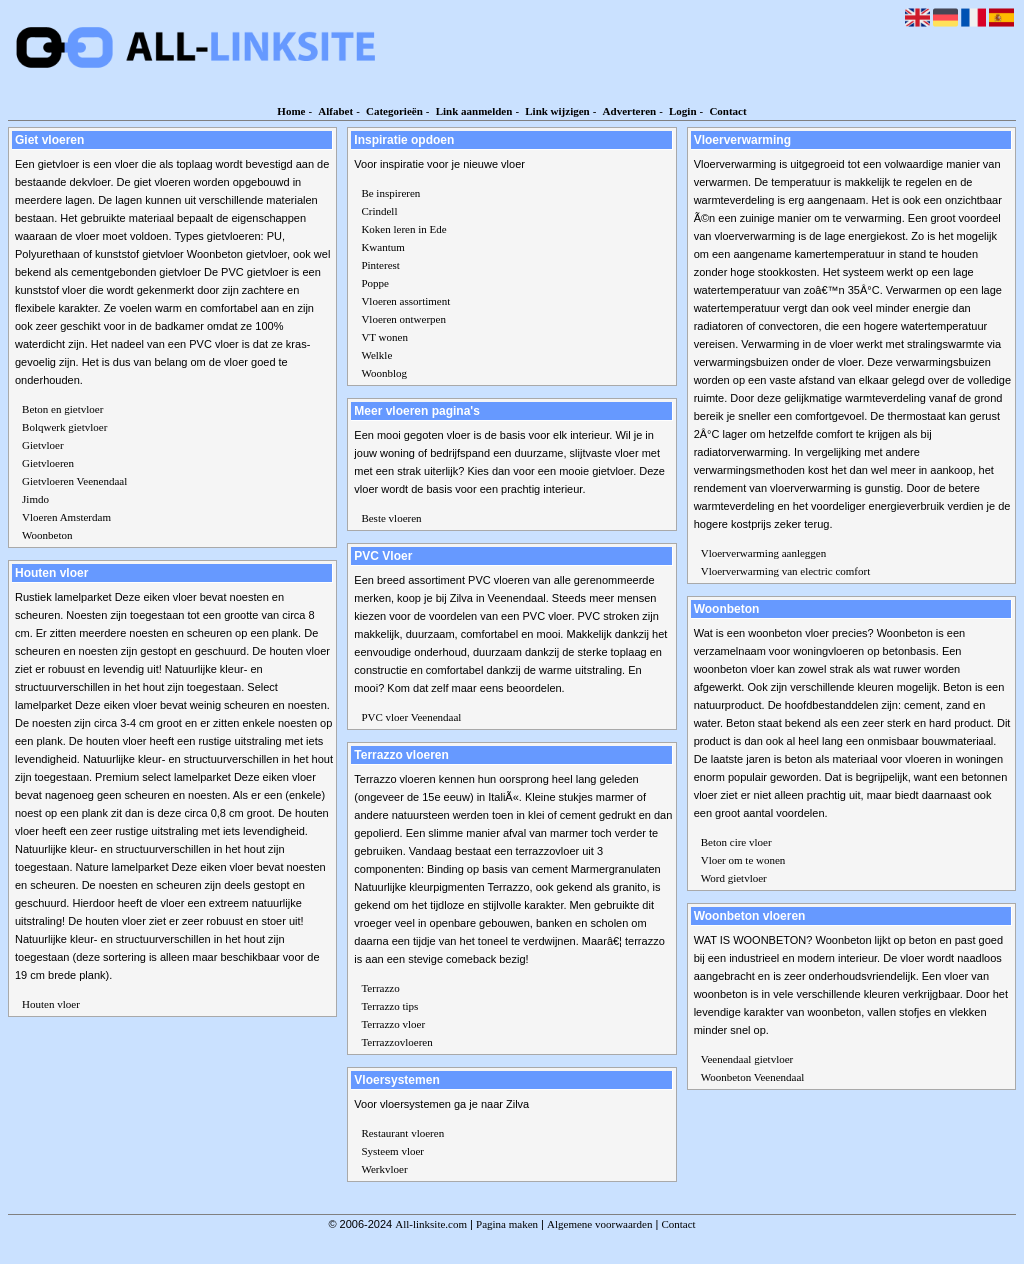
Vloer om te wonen (743, 860)
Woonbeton (47, 535)
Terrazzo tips (389, 1006)
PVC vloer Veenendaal (411, 717)
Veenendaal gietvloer (747, 1059)
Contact (727, 111)
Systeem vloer (392, 1151)
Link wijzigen (557, 111)
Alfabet (335, 111)
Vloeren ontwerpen (403, 319)
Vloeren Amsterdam (66, 517)
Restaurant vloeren (402, 1133)
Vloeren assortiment (405, 301)
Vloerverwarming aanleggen (764, 553)
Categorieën (394, 111)
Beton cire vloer (736, 842)
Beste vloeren (391, 518)
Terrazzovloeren (396, 1042)
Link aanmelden (474, 111)
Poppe (375, 283)
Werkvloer (384, 1169)
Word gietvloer (734, 878)
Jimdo (35, 499)
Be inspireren (390, 193)
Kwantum (382, 247)
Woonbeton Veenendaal (753, 1077)
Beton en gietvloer (62, 409)
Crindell (379, 211)
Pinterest (380, 265)
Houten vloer (51, 1004)
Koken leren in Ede (403, 229)
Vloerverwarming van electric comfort (786, 571)
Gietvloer (43, 445)
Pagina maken (507, 1224)
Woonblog (384, 373)
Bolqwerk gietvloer (64, 427)
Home (291, 111)
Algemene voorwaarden (599, 1224)
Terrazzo (380, 988)
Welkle (376, 355)
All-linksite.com (431, 1224)
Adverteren (630, 111)
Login (683, 111)
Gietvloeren (48, 463)
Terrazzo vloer (393, 1024)
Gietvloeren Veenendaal (74, 481)
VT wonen (384, 337)
